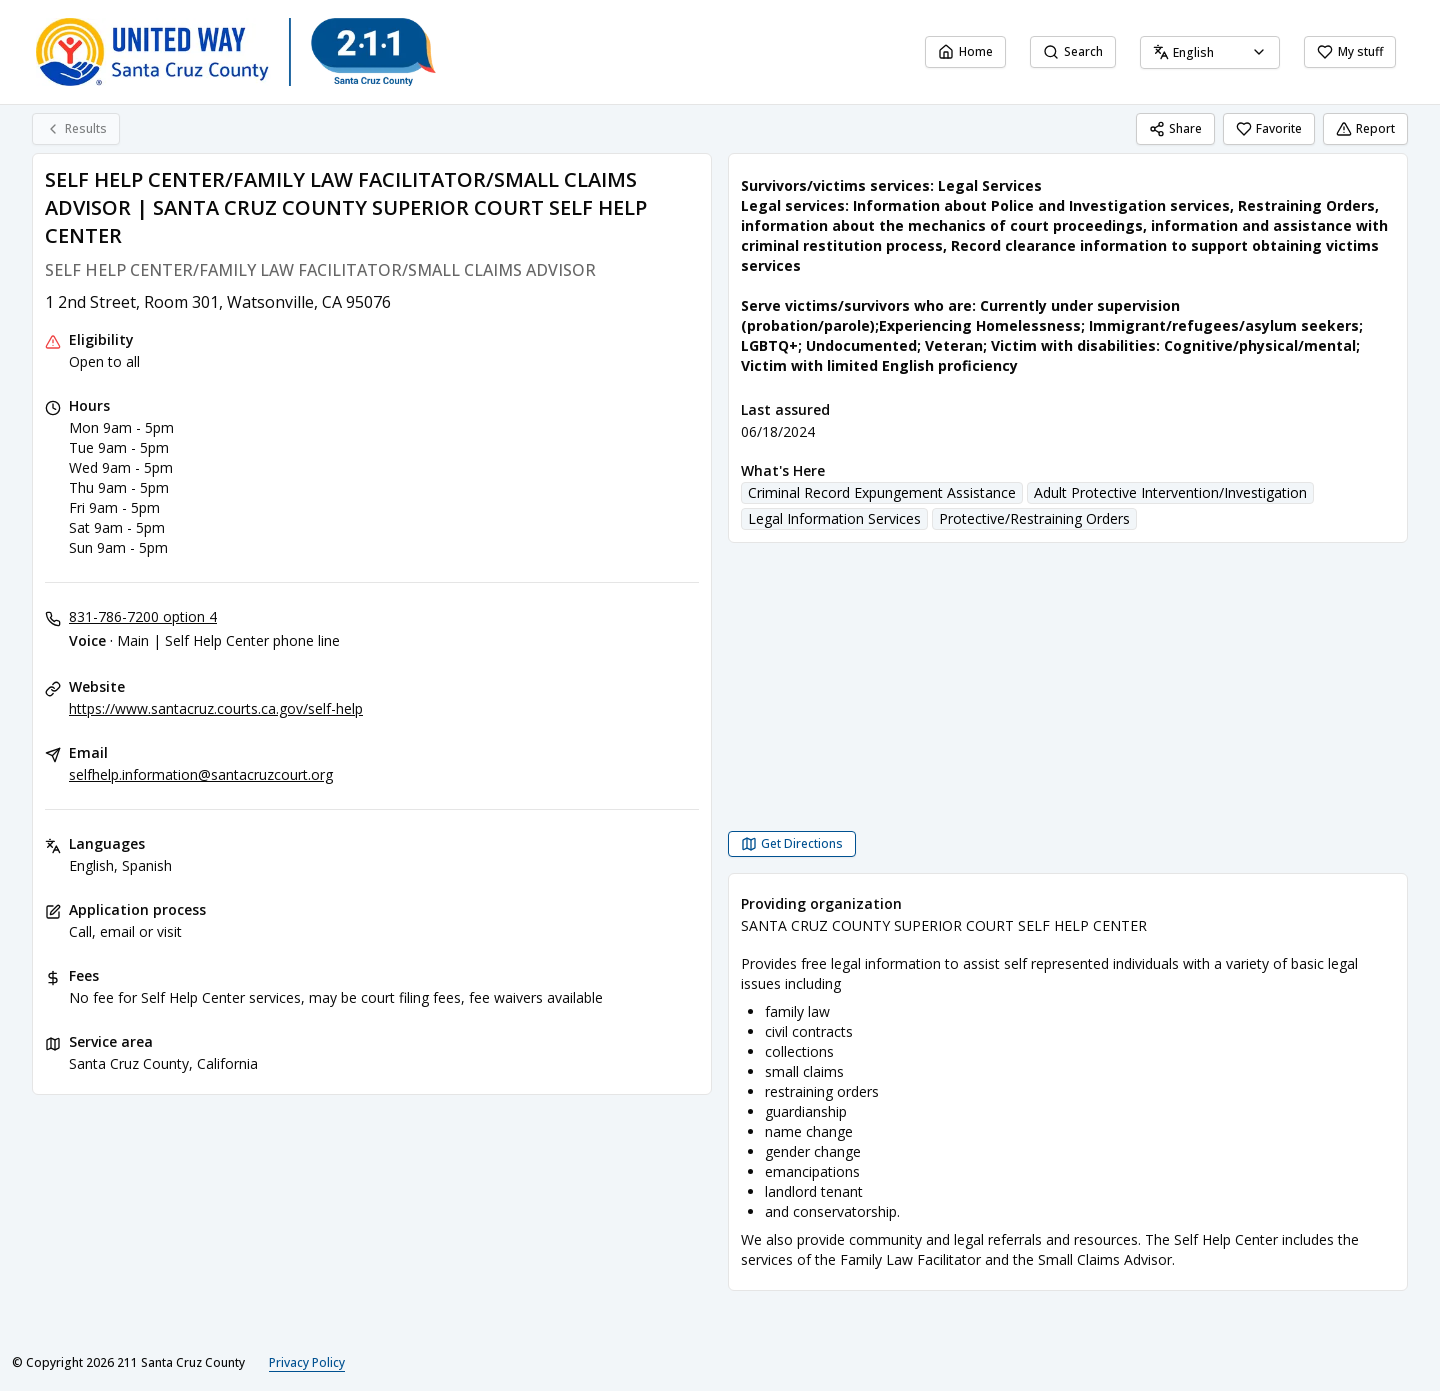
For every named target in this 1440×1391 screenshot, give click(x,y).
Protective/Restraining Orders (1034, 518)
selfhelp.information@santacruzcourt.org (201, 774)
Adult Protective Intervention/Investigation (1170, 492)
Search (1073, 51)
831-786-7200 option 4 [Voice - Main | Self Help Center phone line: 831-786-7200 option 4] (143, 616)
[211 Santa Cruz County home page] (236, 52)
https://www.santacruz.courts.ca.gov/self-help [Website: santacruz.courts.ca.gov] (216, 708)
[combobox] (1210, 52)
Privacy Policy (307, 1362)
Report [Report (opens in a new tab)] (1365, 128)
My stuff (1350, 51)
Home (965, 51)
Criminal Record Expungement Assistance (882, 492)
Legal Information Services (834, 518)
